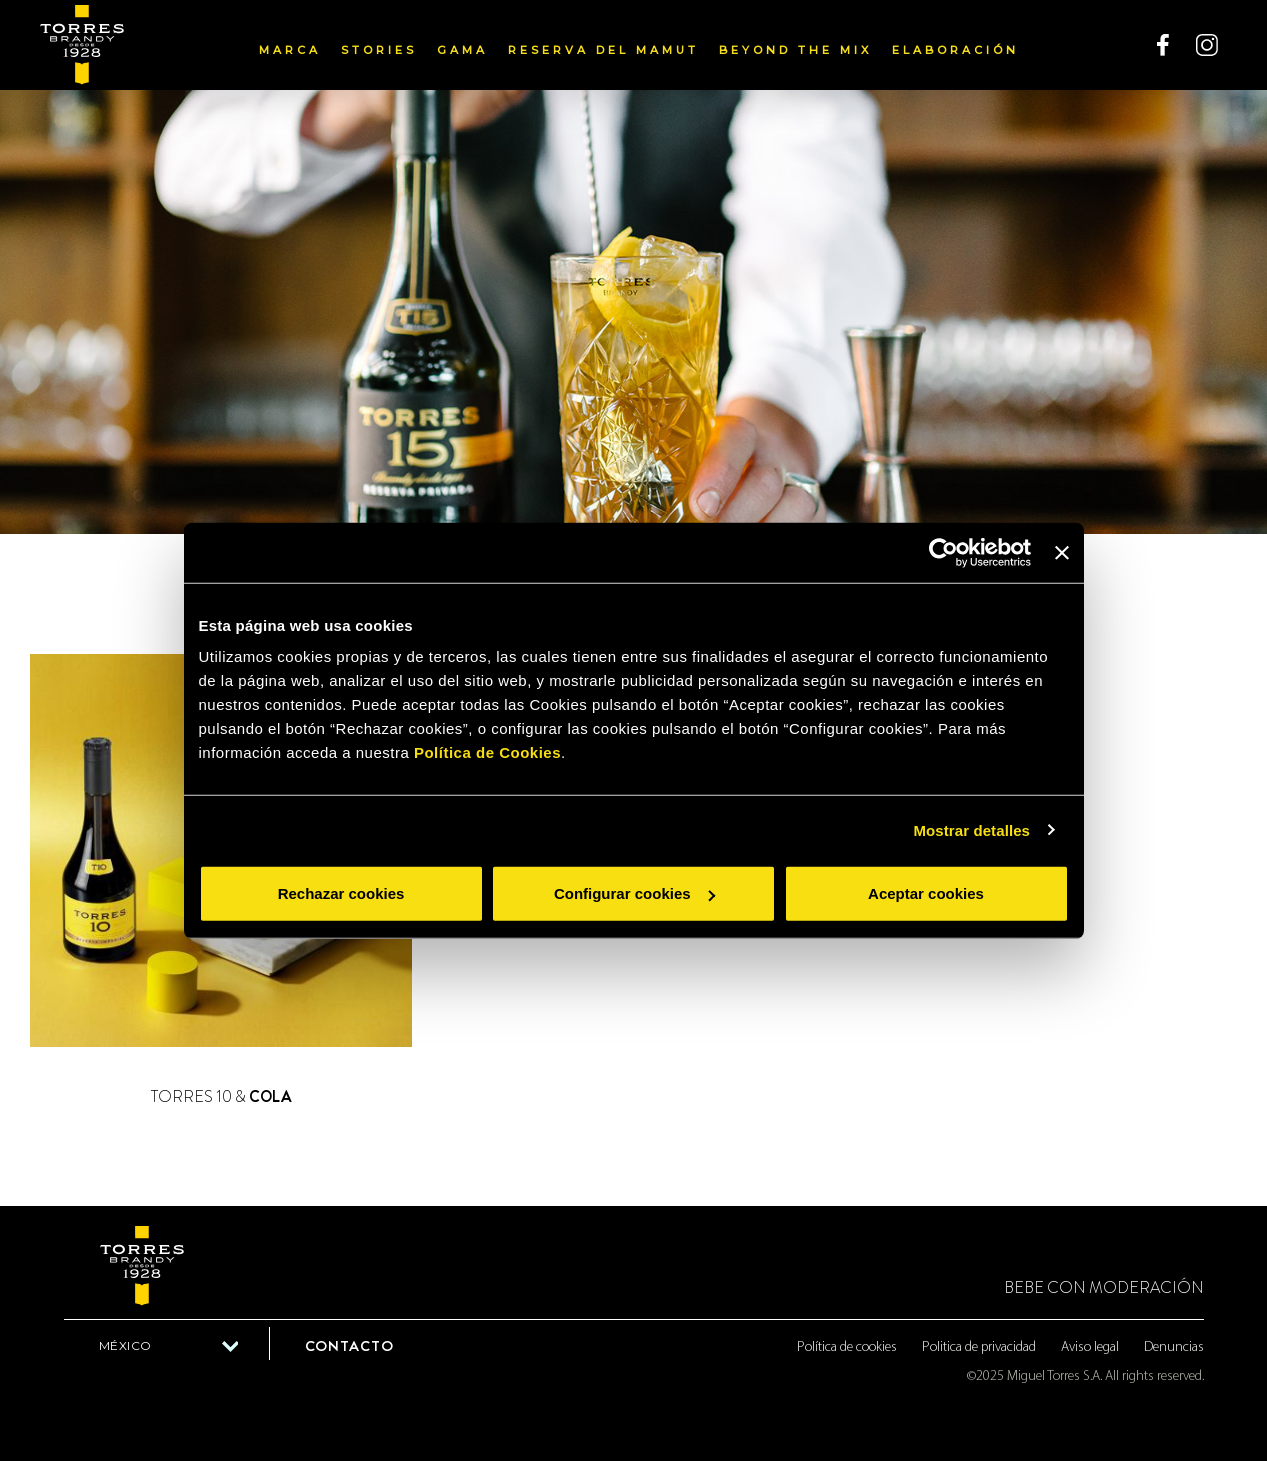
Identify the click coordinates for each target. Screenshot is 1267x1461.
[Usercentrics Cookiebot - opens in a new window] (943, 552)
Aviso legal (1090, 1347)
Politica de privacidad (979, 1347)
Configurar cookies (634, 893)
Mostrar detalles (971, 829)
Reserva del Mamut (603, 50)
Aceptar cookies (926, 893)
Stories (379, 50)
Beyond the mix (795, 50)
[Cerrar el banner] (1062, 552)
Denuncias (1174, 1347)
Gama (462, 50)
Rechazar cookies (341, 893)
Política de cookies (847, 1347)
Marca (290, 50)
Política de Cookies (487, 752)
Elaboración (955, 50)
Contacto (349, 1346)
